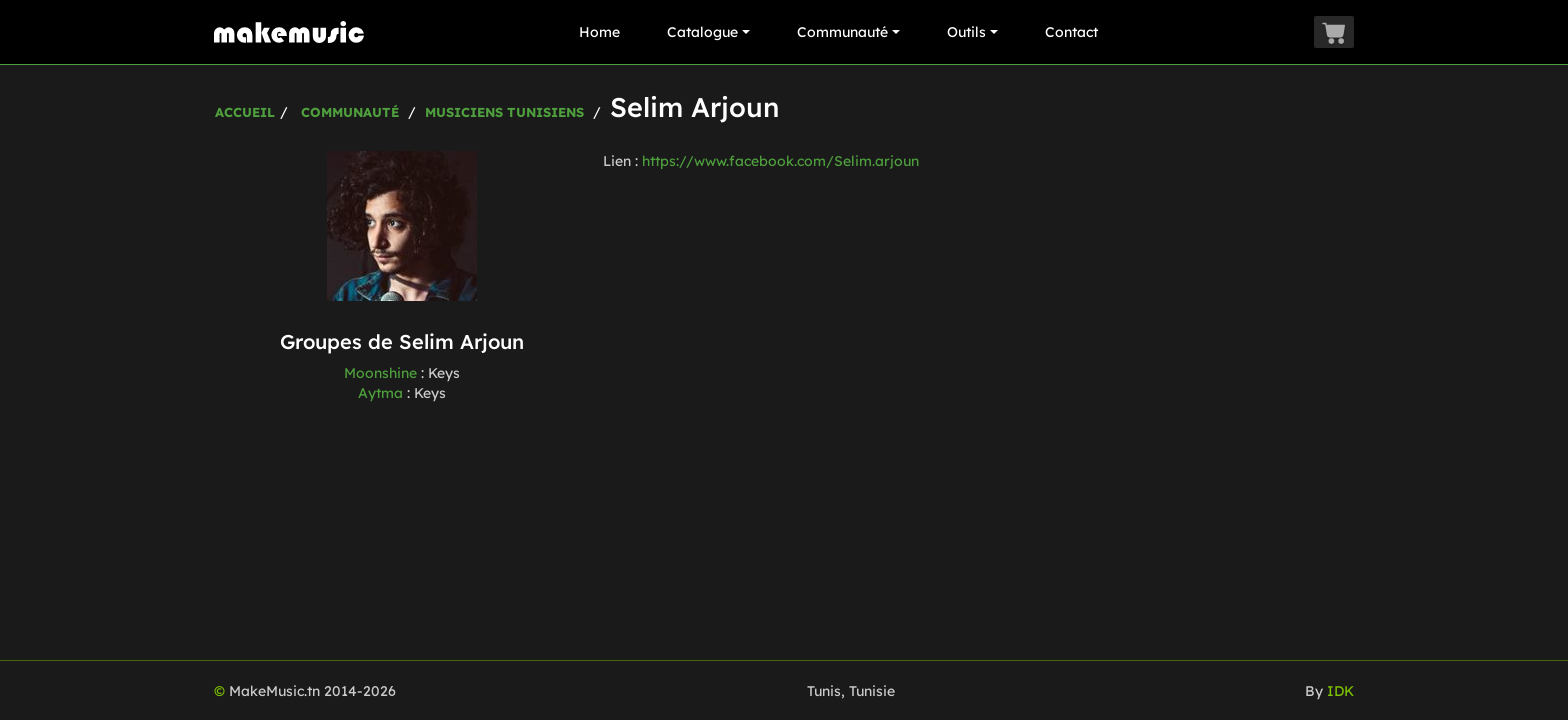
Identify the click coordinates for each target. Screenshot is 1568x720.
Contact (1071, 32)
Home (599, 32)
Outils (972, 32)
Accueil (245, 112)
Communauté (848, 32)
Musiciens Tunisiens (504, 112)
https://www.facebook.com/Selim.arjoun (780, 161)
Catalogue (708, 32)
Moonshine (380, 373)
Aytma (380, 393)
